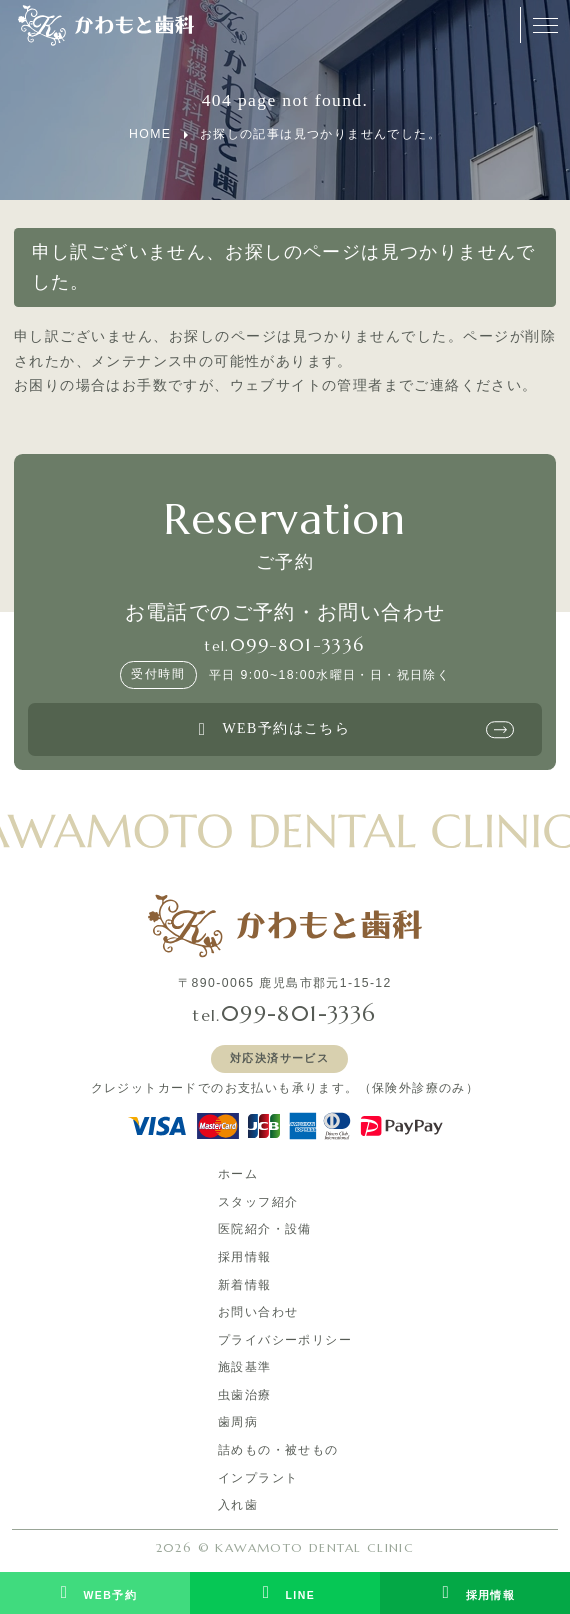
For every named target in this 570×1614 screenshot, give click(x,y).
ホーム (238, 1174)
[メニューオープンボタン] (545, 25)
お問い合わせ (258, 1312)
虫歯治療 (245, 1395)
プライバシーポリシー (285, 1340)
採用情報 (245, 1257)
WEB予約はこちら (271, 730)
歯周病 (238, 1422)
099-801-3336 (297, 645)
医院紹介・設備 (265, 1229)
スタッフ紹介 (258, 1202)
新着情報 (245, 1285)
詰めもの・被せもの (278, 1450)
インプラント (258, 1478)
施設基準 (245, 1367)
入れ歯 (238, 1505)
